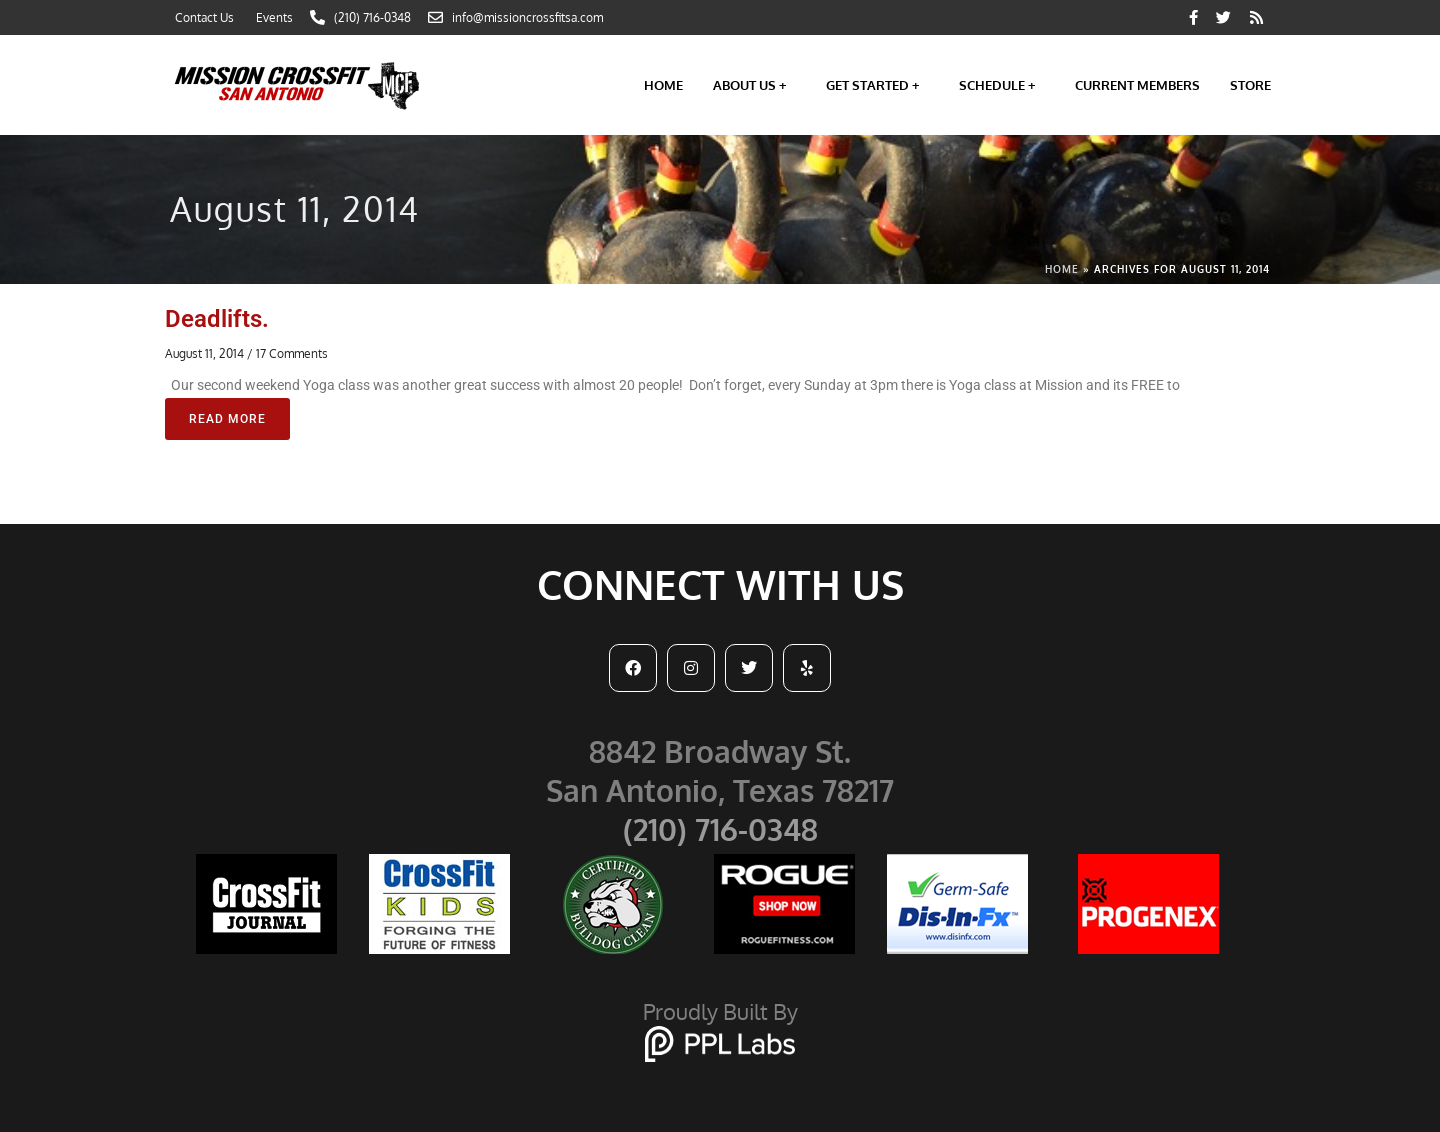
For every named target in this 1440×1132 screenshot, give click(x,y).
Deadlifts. (217, 319)
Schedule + (1002, 85)
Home (663, 85)
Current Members (1137, 85)
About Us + (754, 85)
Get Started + (877, 85)
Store (1250, 85)
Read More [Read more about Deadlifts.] (227, 419)
